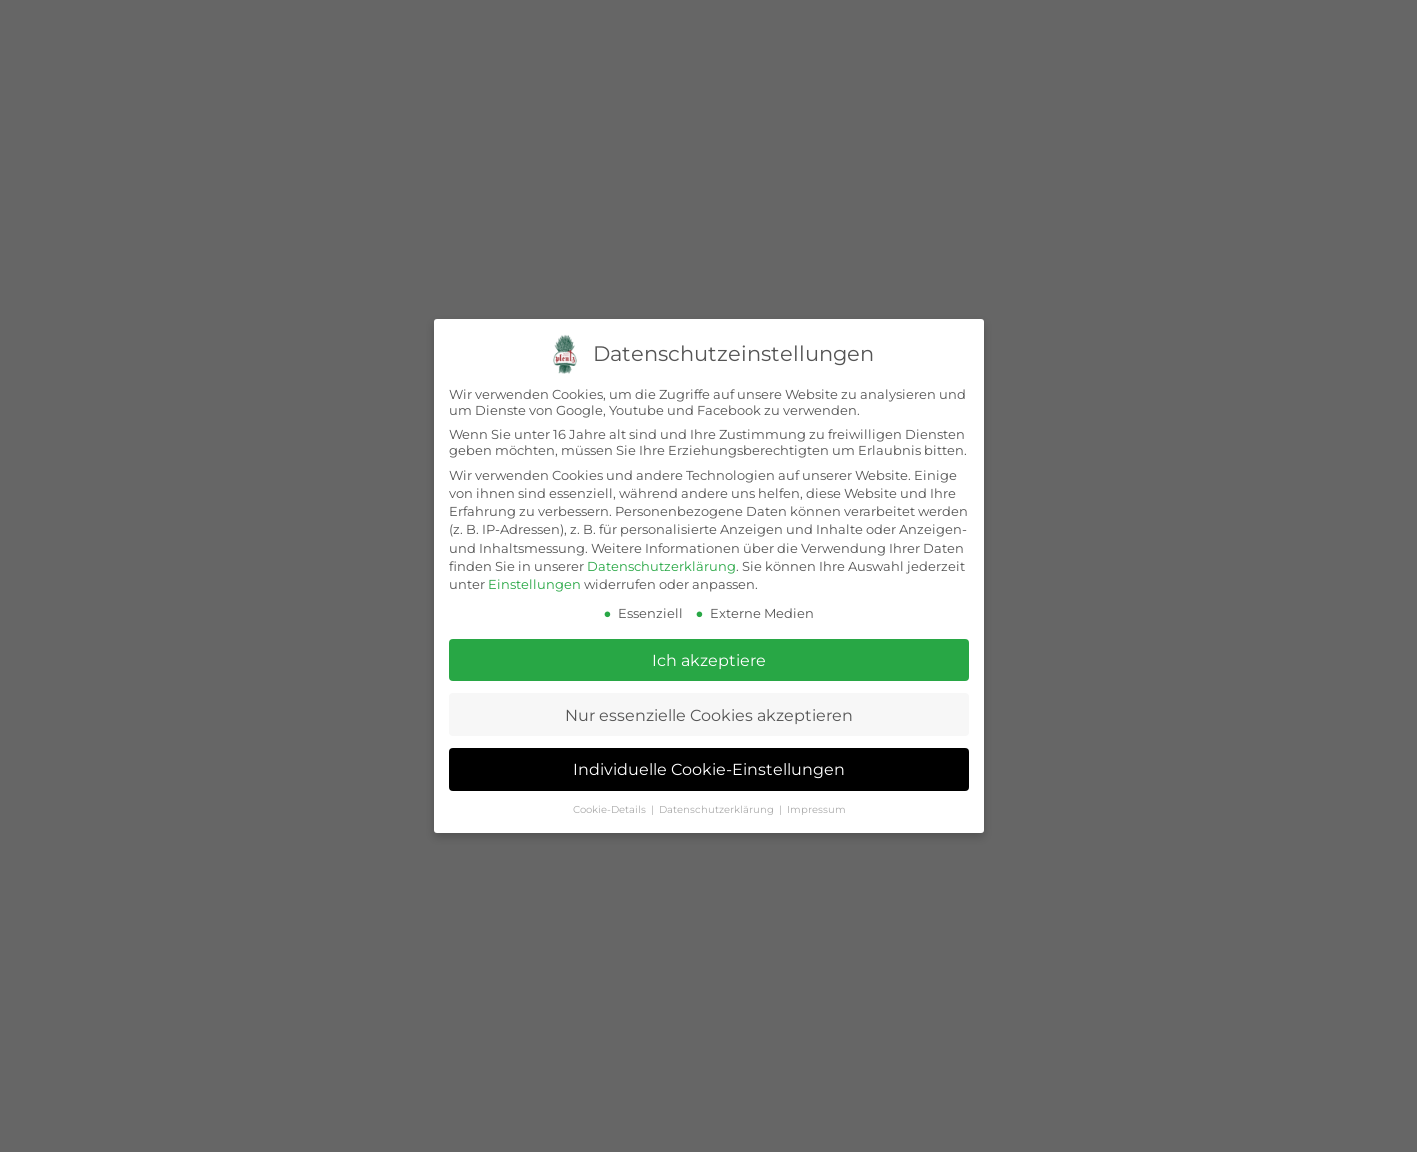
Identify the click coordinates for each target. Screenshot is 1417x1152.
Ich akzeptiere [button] (709, 660)
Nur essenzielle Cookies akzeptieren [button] (709, 714)
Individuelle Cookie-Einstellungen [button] (709, 769)
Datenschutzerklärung (661, 565)
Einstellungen (534, 584)
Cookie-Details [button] (610, 809)
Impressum (815, 809)
